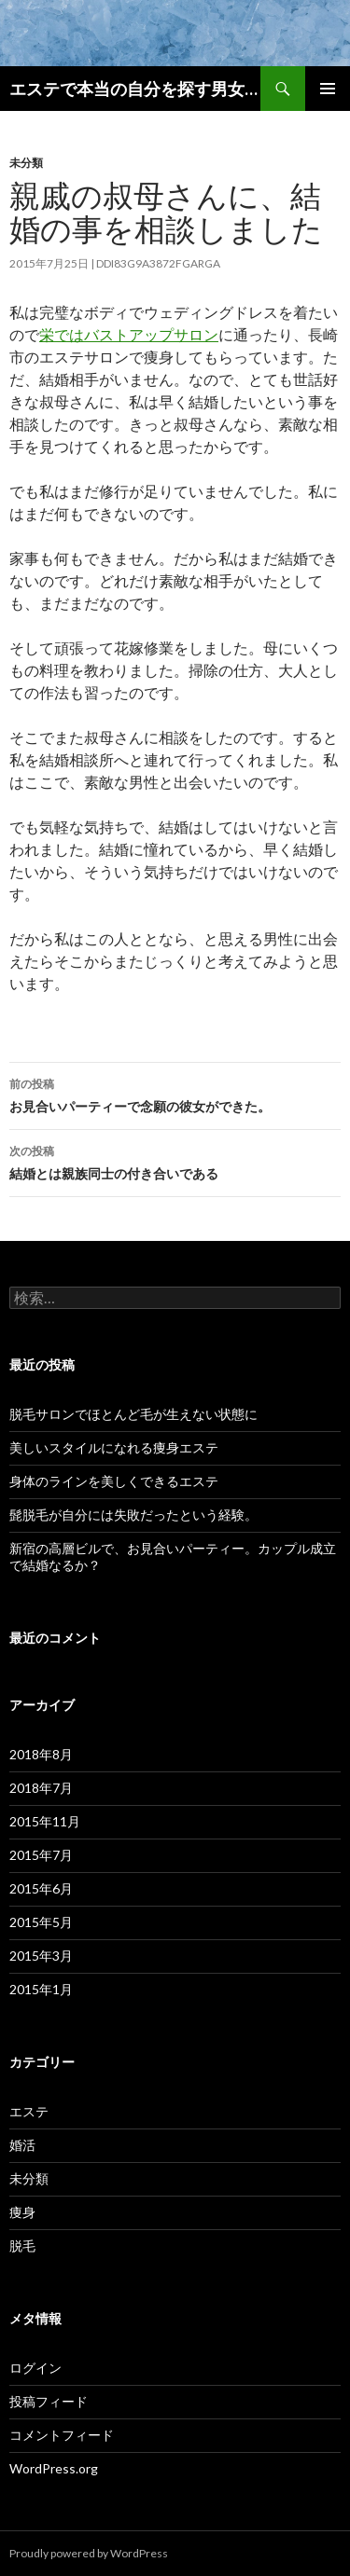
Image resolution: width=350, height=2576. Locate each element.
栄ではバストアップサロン (128, 334)
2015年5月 (41, 1922)
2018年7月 (41, 1788)
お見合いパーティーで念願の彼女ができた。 (175, 1093)
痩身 (22, 2212)
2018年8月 (41, 1754)
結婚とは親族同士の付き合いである (175, 1160)
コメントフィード (61, 2435)
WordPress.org (53, 2468)
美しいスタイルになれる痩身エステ (113, 1447)
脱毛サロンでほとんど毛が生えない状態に (133, 1414)
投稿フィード (48, 2401)
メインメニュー (327, 88)
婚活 (22, 2145)
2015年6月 (41, 1888)
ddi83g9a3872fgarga (158, 263)
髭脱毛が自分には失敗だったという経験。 (133, 1514)
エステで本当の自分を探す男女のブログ (134, 88)
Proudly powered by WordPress (88, 2553)
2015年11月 (44, 1821)
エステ (29, 2111)
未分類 (26, 163)
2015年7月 (41, 1855)
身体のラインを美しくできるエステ (113, 1481)
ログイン (35, 2368)
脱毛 (22, 2245)
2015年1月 (41, 1989)
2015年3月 (41, 1955)
